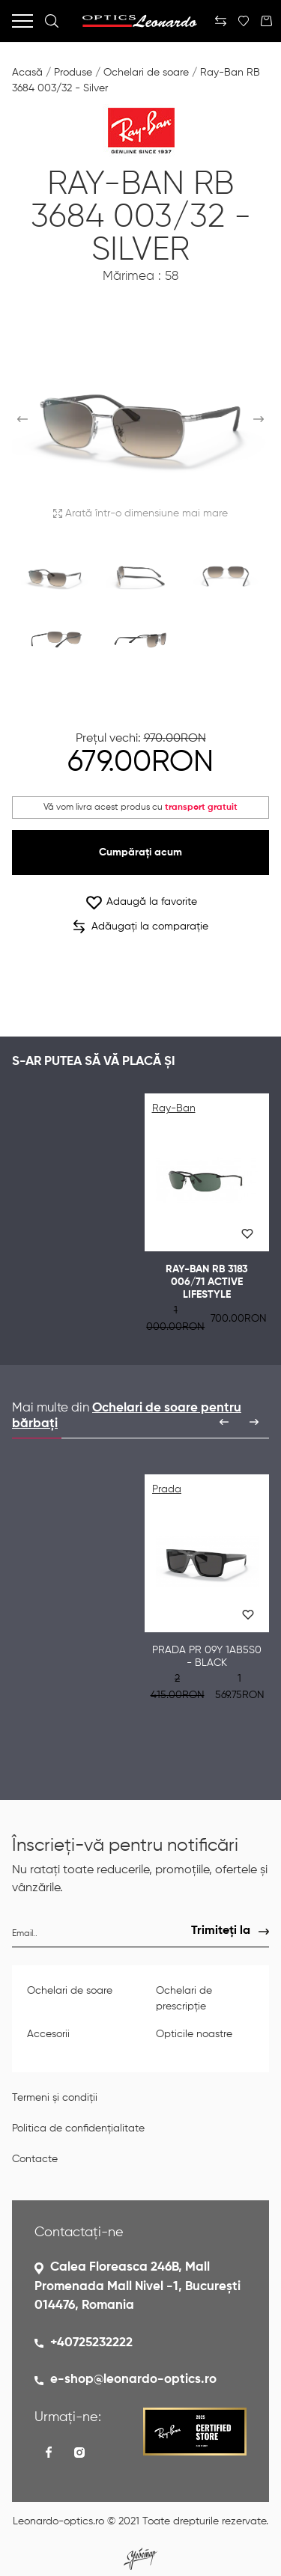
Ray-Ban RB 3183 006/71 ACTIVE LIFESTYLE (207, 1282)
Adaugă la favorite (141, 902)
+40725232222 (91, 2343)
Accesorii (48, 2034)
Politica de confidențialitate (78, 2128)
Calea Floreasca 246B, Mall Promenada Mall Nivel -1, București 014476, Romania (137, 2286)
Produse (73, 72)
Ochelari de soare (146, 72)
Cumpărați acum (140, 852)
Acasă (27, 72)
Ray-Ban (174, 1108)
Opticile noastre (194, 2034)
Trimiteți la (220, 1931)
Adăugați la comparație (140, 926)
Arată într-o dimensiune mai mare (140, 513)
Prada (166, 1489)
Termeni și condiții (54, 2098)
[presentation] (224, 1422)
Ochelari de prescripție (184, 1999)
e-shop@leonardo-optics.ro (133, 2379)
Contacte (35, 2159)
